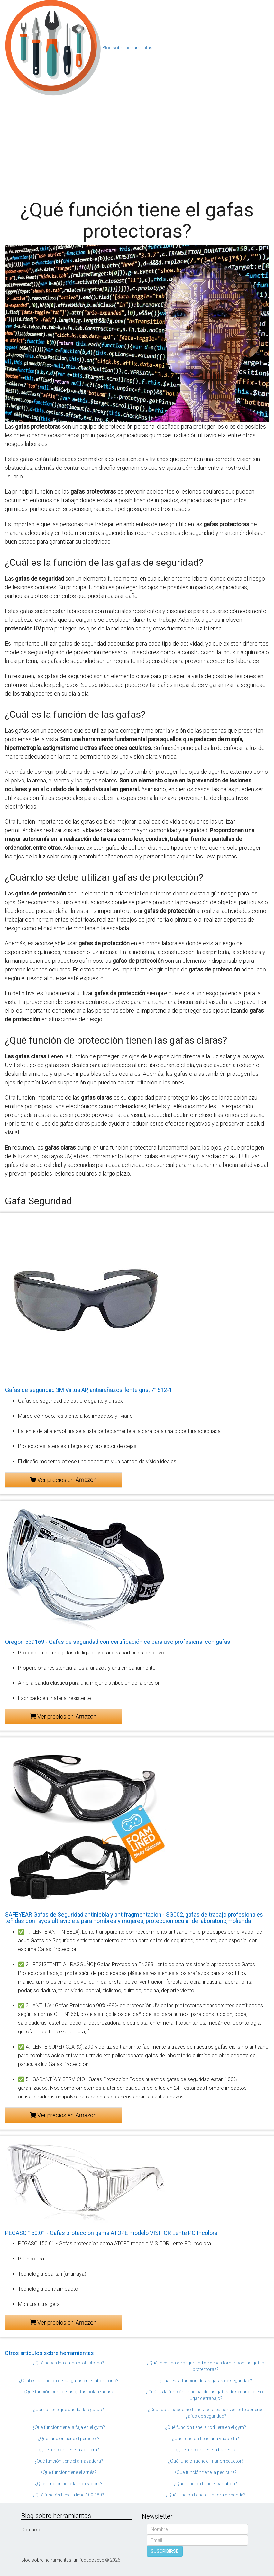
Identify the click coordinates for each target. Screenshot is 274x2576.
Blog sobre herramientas (127, 47)
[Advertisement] (137, 144)
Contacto (31, 2530)
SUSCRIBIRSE (164, 2551)
